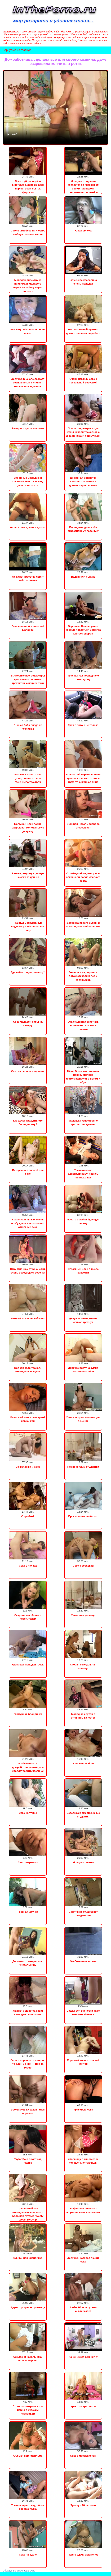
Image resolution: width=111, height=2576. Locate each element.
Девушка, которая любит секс (83, 2259)
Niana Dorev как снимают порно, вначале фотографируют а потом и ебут (83, 1077)
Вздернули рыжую (83, 576)
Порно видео (8, 2574)
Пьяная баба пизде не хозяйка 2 (28, 727)
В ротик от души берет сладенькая (83, 1913)
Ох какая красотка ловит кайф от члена (28, 578)
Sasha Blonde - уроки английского (83, 2309)
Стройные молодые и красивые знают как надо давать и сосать (27, 481)
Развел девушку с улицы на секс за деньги (28, 875)
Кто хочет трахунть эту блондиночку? (28, 1122)
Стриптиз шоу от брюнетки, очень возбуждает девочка (28, 1270)
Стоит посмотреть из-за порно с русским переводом (27, 2410)
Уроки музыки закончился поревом (28, 2111)
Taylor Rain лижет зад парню (28, 2161)
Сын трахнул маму (27, 2574)
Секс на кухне (28, 2554)
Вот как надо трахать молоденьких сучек (27, 1369)
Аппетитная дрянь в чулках (28, 527)
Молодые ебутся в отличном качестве (83, 1715)
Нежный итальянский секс (28, 1318)
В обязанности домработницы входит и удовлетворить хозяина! (28, 1767)
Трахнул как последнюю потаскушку (83, 677)
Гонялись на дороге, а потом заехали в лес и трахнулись (83, 976)
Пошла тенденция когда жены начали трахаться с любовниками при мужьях (83, 432)
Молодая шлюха (83, 1862)
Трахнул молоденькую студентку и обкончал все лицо (28, 926)
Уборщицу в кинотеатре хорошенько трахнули (83, 2161)
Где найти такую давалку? (28, 972)
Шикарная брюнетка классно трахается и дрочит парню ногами (83, 481)
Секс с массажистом (83, 2455)
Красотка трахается (83, 2406)
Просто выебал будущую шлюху (83, 1221)
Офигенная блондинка (27, 2257)
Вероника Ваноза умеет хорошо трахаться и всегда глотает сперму (83, 630)
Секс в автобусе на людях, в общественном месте (28, 232)
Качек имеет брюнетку (83, 2356)
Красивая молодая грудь (28, 1664)
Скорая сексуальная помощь (83, 1666)
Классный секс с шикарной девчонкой (27, 1419)
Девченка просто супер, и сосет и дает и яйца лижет (83, 924)
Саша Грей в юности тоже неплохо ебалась (83, 2012)
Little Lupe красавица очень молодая (83, 281)
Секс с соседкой (83, 1565)
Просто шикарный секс (83, 1516)
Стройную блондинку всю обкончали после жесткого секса (83, 877)
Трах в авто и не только (83, 725)
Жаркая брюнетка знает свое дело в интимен (28, 2012)
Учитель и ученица (83, 1615)
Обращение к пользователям (19, 2570)
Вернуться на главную (17, 50)
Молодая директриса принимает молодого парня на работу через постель (27, 285)
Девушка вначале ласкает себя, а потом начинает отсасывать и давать (28, 382)
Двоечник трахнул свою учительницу (27, 1963)
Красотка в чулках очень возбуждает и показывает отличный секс (28, 1223)
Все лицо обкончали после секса (27, 331)
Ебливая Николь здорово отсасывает (83, 825)
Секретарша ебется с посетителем (27, 1617)
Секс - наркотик (28, 1862)
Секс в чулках (28, 1565)
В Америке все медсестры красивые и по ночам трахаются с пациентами (28, 679)
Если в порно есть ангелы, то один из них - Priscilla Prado (28, 2064)
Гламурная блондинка (28, 1713)
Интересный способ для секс (28, 1172)
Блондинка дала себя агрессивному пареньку (83, 529)
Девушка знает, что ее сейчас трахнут (83, 1320)
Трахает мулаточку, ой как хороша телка (28, 2507)
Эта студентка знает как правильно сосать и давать (83, 1025)
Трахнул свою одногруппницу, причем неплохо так (83, 1174)
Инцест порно (47, 2574)
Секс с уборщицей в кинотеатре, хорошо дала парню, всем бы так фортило (27, 187)
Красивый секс (83, 2109)
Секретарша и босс (28, 1466)
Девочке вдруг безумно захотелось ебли (83, 1369)
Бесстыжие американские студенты (83, 1814)
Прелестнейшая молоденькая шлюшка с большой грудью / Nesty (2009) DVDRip (27, 2214)
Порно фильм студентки (83, 1466)
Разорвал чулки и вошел (28, 428)
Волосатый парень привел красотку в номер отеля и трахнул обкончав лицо (83, 778)
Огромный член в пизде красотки (83, 1270)
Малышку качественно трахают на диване (83, 1122)
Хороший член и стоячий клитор (83, 2062)
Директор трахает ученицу (28, 2307)
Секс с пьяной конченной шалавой (27, 628)
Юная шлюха (83, 230)
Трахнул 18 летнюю (83, 2505)
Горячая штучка (28, 1911)
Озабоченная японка (83, 1961)
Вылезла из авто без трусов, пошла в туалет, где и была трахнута (27, 778)
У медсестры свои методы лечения (83, 1419)
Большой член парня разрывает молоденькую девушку (28, 827)
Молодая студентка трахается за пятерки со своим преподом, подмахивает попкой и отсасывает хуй (83, 188)
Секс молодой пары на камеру (28, 1023)
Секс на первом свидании (28, 1071)
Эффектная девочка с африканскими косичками (83, 2210)
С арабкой (27, 1516)
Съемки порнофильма (27, 2455)
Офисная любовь (83, 1763)
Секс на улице (28, 1812)
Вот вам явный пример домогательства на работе (83, 331)
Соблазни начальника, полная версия (27, 2358)
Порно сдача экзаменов (83, 2554)
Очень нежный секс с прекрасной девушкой (83, 380)
